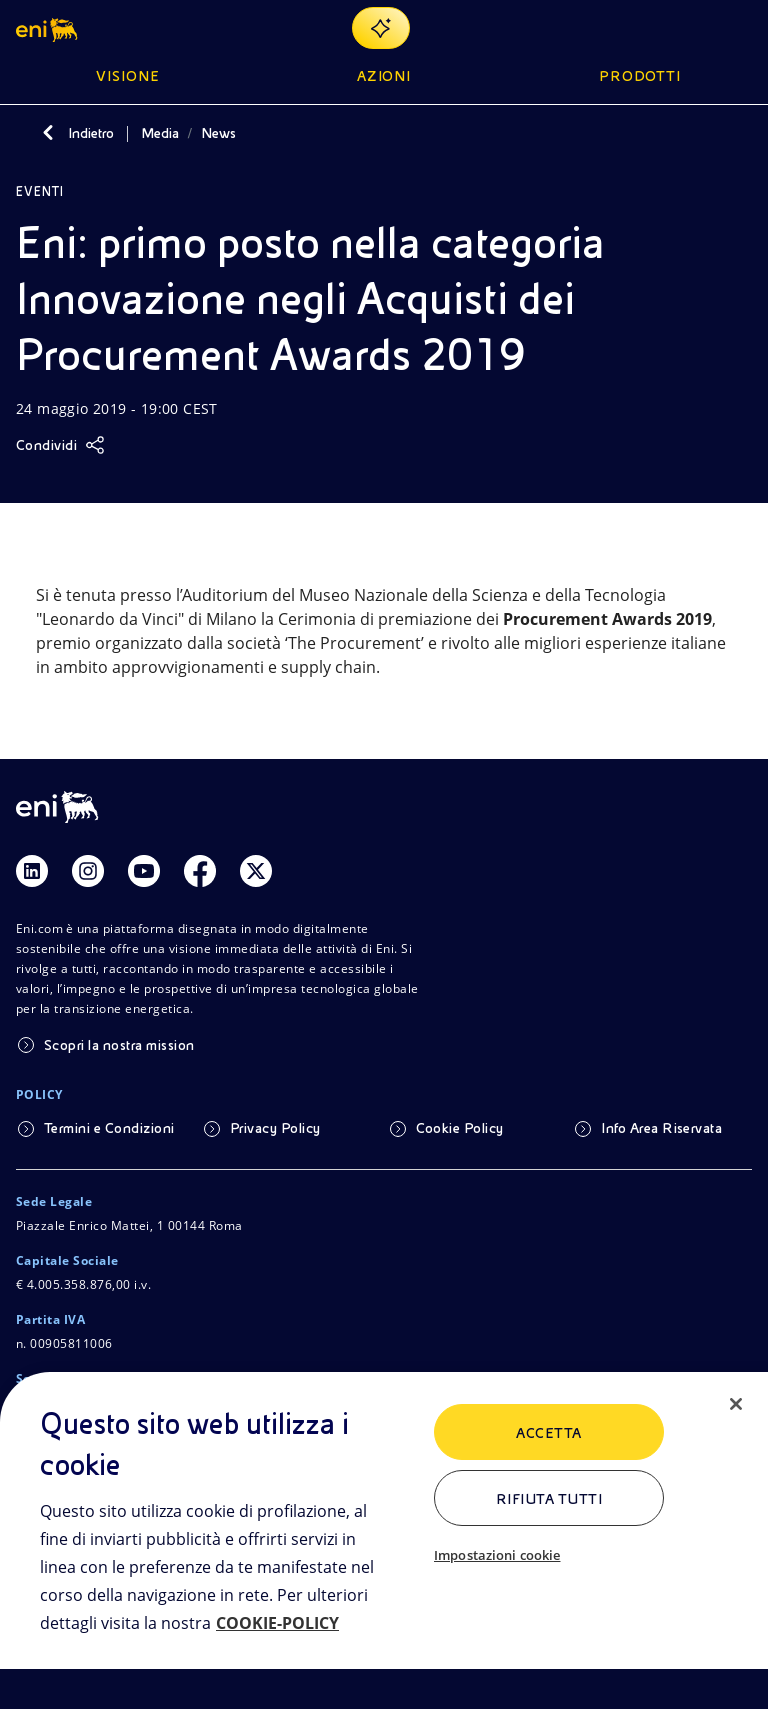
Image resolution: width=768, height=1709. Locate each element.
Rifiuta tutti (549, 1499)
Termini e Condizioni (109, 1128)
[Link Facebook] (200, 871)
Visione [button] (128, 76)
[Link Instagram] (88, 871)
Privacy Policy (275, 1128)
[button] (48, 28)
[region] (384, 1540)
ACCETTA (548, 1433)
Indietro (91, 133)
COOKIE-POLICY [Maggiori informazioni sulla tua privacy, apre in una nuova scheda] (277, 1623)
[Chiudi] (736, 1404)
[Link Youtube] (144, 871)
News (218, 133)
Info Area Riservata (661, 1128)
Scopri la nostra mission (119, 1045)
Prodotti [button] (640, 76)
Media (160, 133)
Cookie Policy (460, 1128)
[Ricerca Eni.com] (692, 28)
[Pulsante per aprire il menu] (740, 28)
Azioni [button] (384, 76)
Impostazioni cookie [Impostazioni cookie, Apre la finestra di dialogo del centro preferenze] (497, 1555)
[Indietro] (48, 133)
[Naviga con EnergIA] (381, 28)
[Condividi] (60, 445)
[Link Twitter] (256, 871)
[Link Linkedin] (32, 871)
